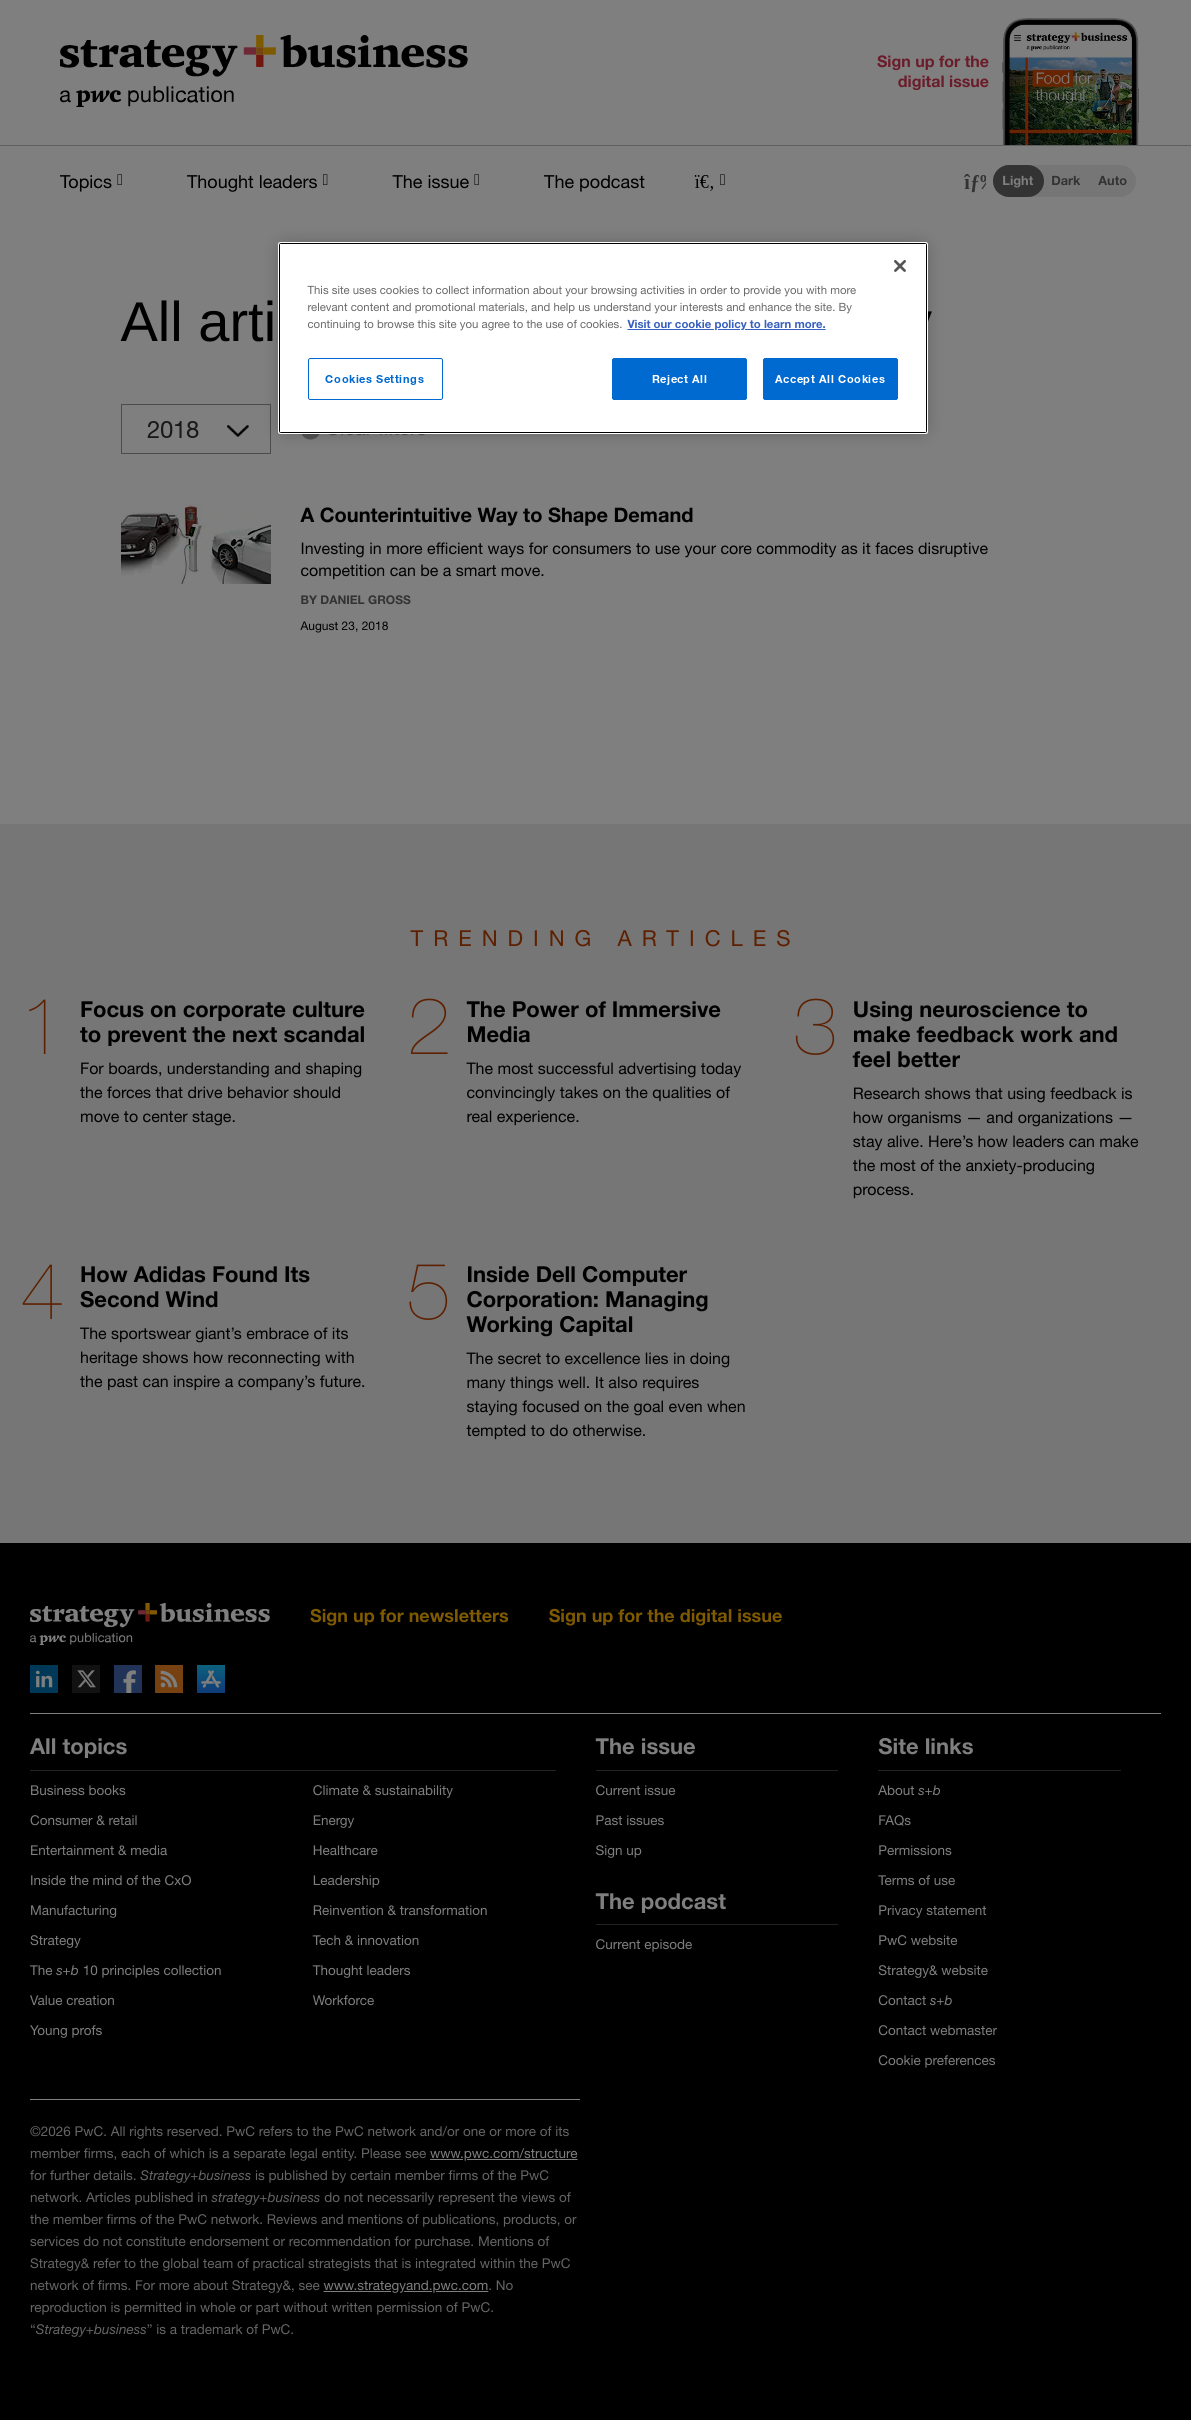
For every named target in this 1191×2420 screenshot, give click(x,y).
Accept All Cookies (830, 378)
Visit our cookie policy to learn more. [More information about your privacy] (726, 324)
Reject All (680, 378)
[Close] (900, 266)
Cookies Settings (374, 378)
